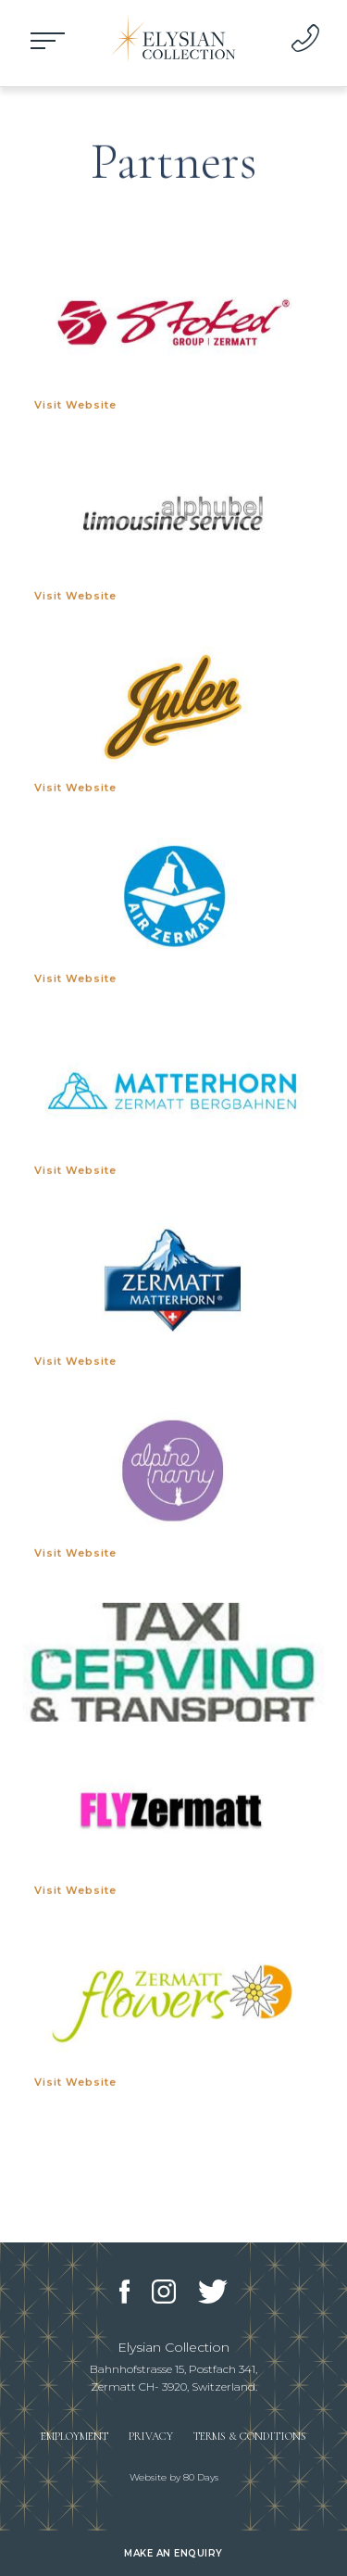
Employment (74, 2436)
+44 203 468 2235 (305, 38)
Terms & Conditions (249, 2436)
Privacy (151, 2436)
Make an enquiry (173, 2553)
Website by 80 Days (174, 2477)
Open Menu (46, 42)
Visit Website (75, 408)
